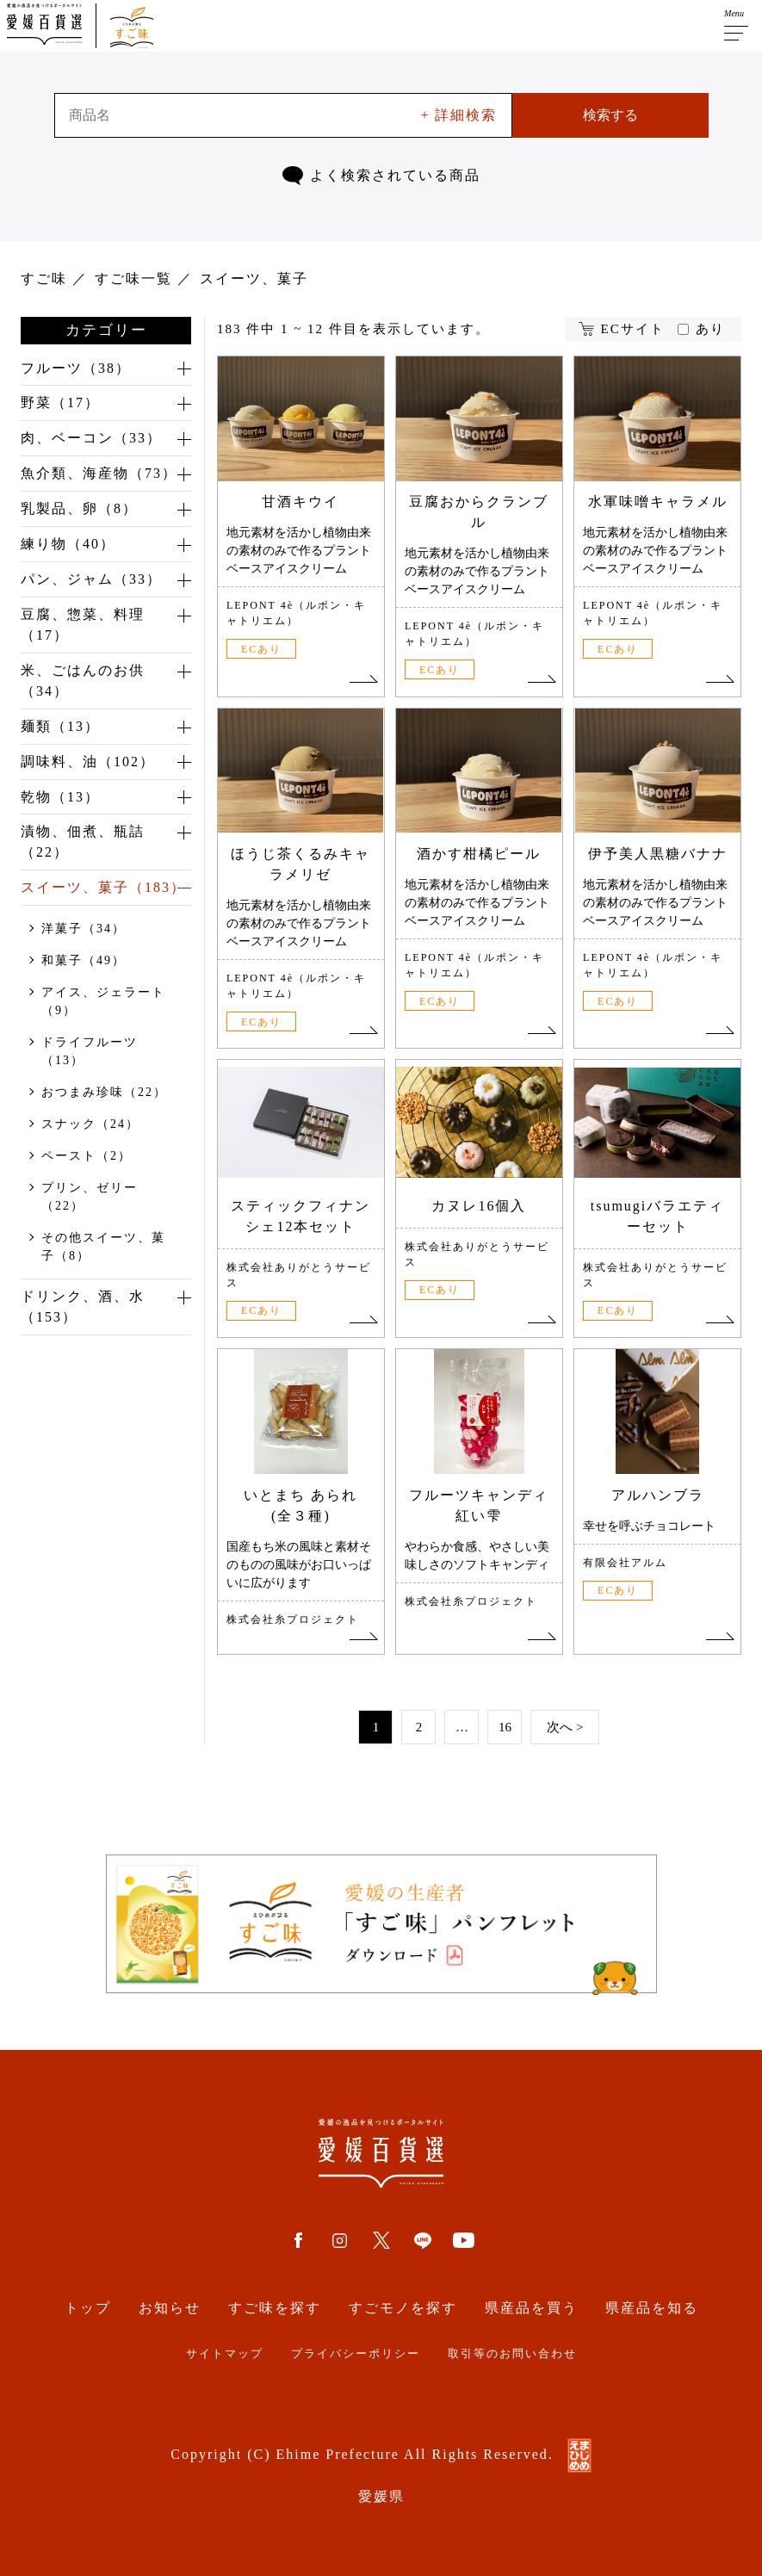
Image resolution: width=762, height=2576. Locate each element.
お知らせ (170, 2307)
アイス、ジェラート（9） (103, 1003)
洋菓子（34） (83, 930)
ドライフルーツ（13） (89, 1052)
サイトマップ (224, 2354)
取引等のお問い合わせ (512, 2354)
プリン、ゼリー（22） (89, 1198)
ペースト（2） (86, 1157)
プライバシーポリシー (355, 2354)
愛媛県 (381, 2496)
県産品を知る (651, 2307)
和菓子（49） (83, 962)
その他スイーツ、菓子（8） (103, 1248)
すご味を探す (274, 2307)
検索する (610, 115)
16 (505, 1727)
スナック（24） (90, 1125)
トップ (88, 2307)
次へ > (565, 1727)
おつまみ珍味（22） (104, 1093)
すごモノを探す (403, 2307)
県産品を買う (531, 2307)
